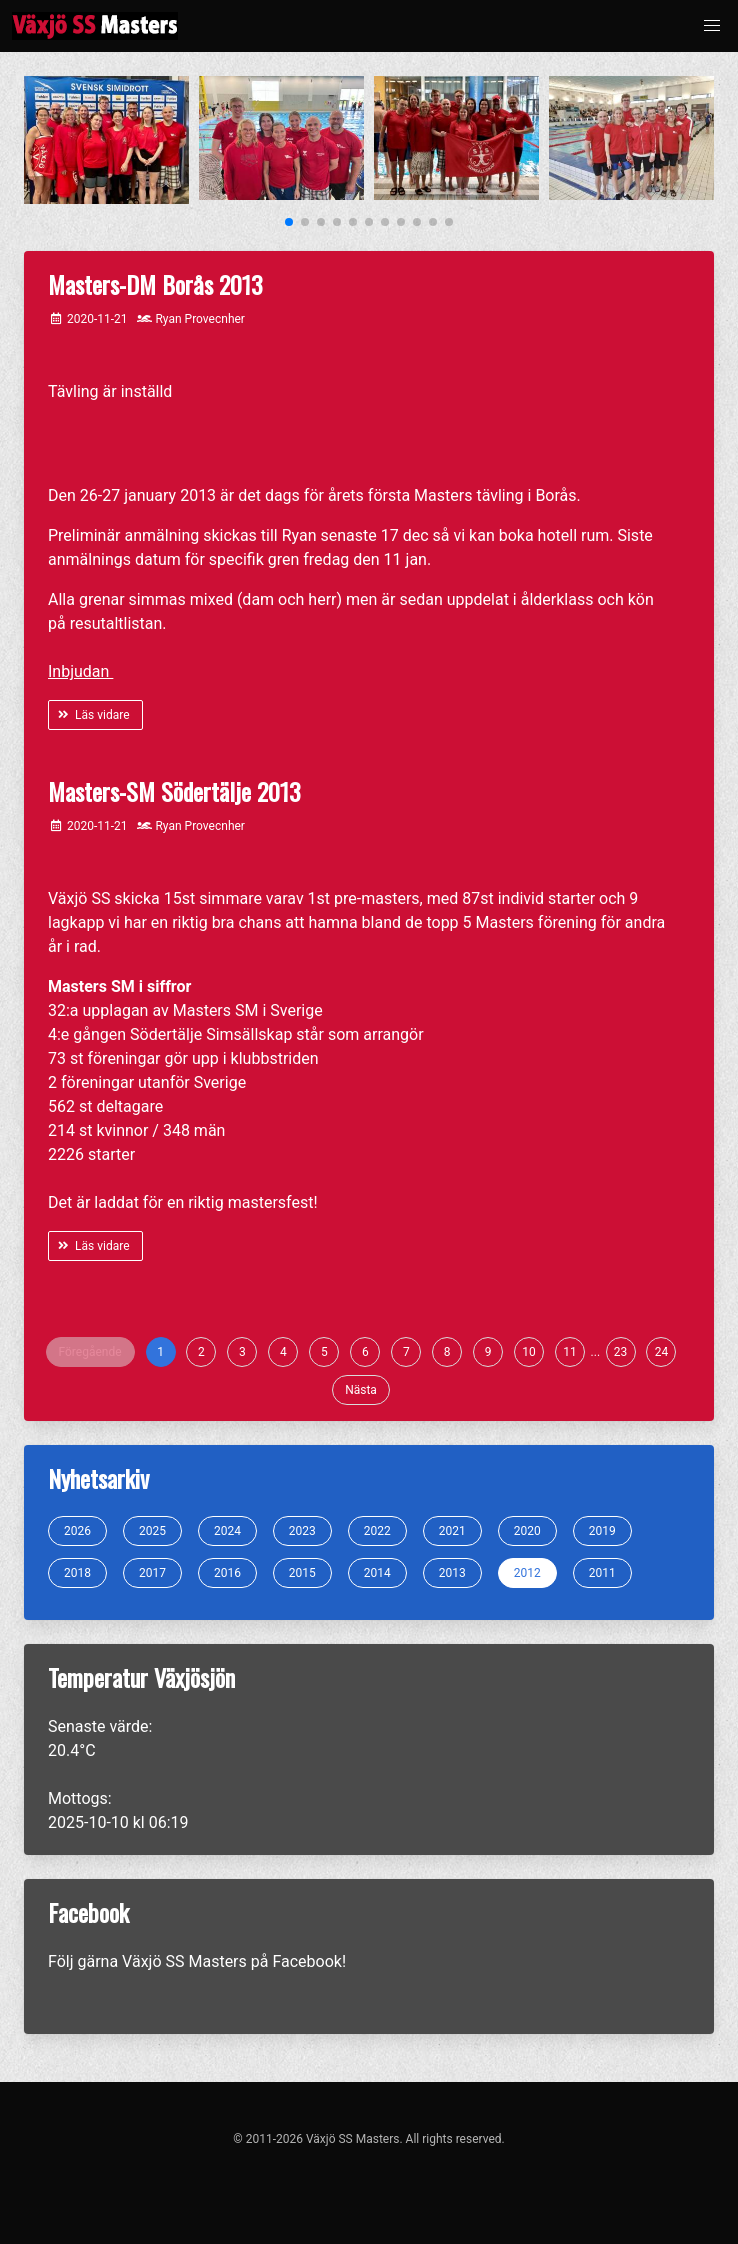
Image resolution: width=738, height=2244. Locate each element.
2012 (527, 1573)
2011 (602, 1573)
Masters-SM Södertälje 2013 (174, 791)
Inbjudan (80, 671)
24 (662, 1352)
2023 (302, 1531)
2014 (377, 1573)
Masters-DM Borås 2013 (155, 284)
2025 (152, 1531)
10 (529, 1352)
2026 (77, 1531)
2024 (227, 1531)
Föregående (90, 1352)
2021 (452, 1531)
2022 (377, 1531)
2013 (452, 1573)
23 (621, 1352)
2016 (227, 1573)
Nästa (361, 1390)
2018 (77, 1573)
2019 (602, 1531)
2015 (302, 1573)
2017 (152, 1573)
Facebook (306, 1961)
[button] (712, 26)
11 (570, 1352)
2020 (527, 1531)
